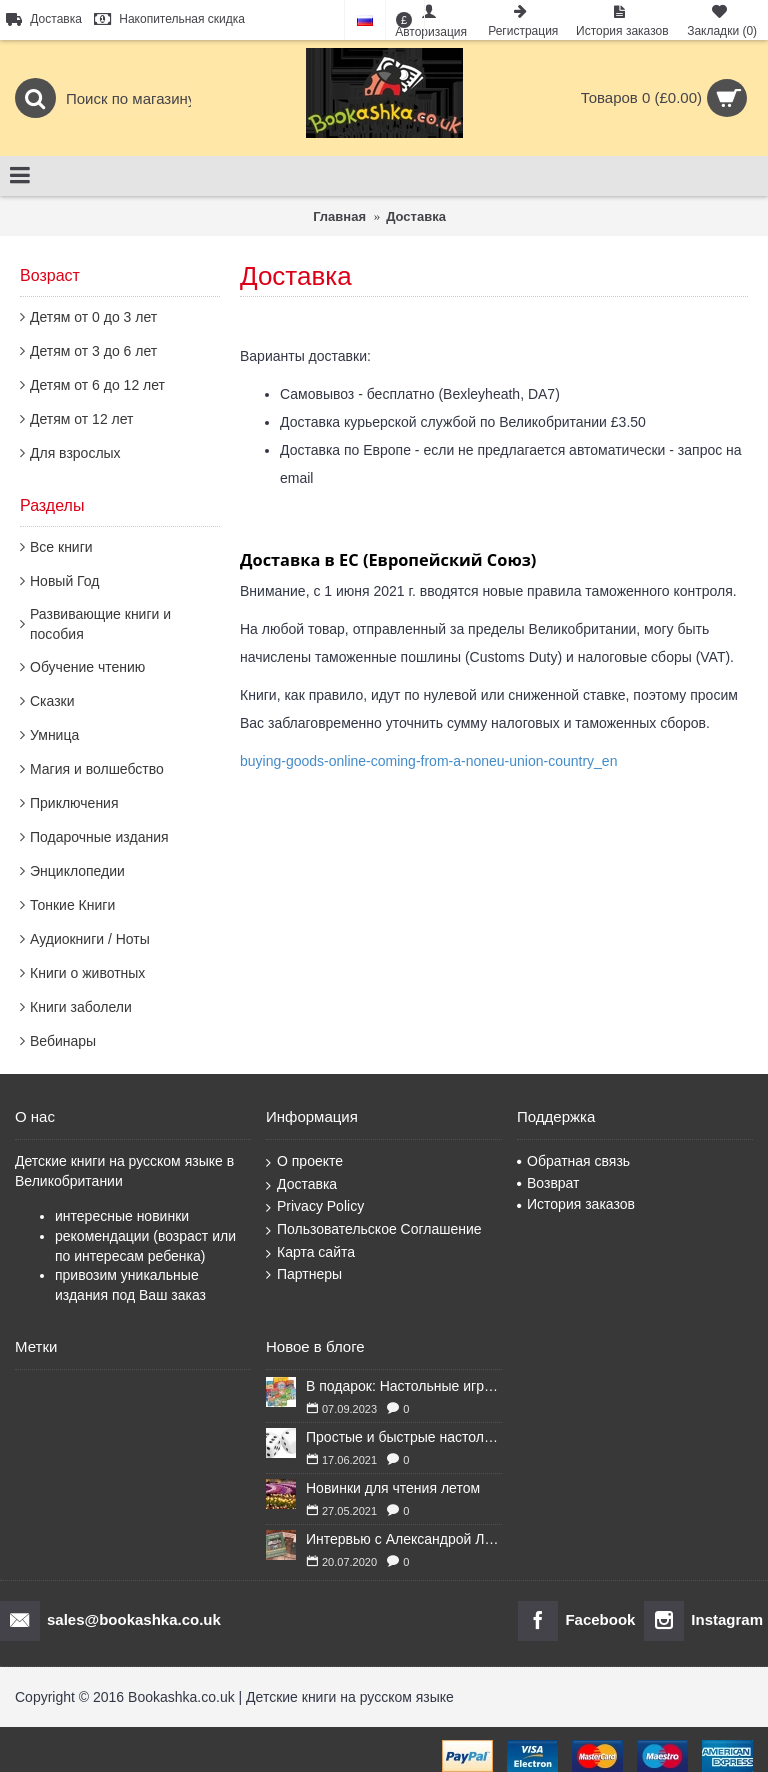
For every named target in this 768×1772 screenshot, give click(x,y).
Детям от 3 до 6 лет (93, 351)
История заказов (576, 1204)
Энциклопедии (77, 871)
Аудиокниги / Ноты (90, 939)
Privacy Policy (315, 1207)
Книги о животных (87, 973)
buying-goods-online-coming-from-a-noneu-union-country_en (428, 761)
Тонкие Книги (72, 905)
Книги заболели (81, 1007)
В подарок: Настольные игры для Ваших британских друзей (404, 1386)
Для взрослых (75, 453)
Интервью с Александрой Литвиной (404, 1539)
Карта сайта (310, 1253)
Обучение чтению (87, 667)
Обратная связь (573, 1161)
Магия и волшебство (97, 769)
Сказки (52, 701)
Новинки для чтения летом (393, 1488)
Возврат (548, 1183)
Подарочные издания (99, 837)
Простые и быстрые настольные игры (404, 1437)
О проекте (304, 1162)
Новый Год (64, 581)
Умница (54, 735)
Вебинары (63, 1041)
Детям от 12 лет (81, 419)
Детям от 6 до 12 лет (97, 385)
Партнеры (304, 1274)
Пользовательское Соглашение (374, 1230)
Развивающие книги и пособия (100, 624)
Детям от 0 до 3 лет (93, 317)
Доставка (301, 1185)
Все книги (61, 547)
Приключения (74, 803)
